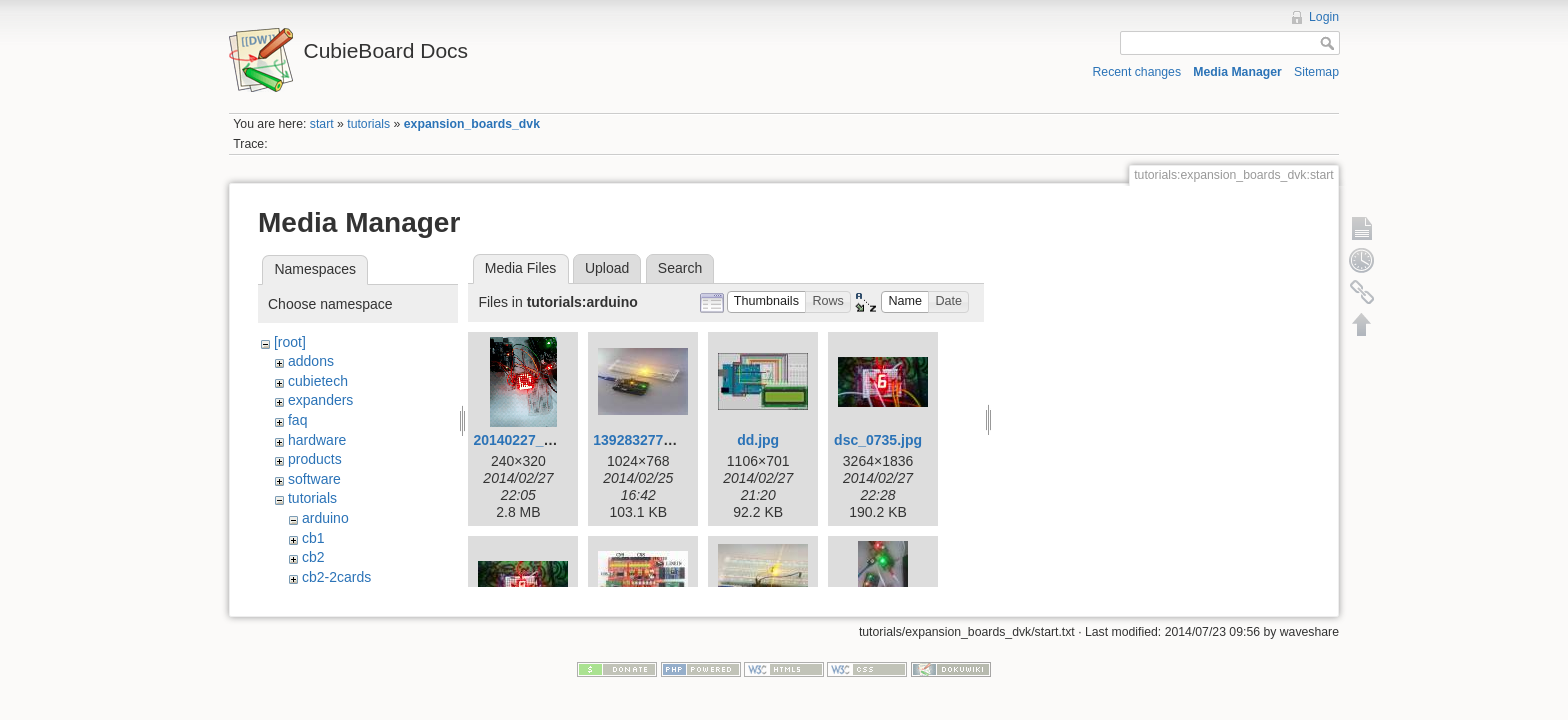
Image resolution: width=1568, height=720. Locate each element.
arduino (325, 518)
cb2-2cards (336, 577)
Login (1324, 17)
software (314, 479)
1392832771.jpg (644, 440)
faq (297, 420)
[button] (767, 302)
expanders (320, 400)
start (322, 124)
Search (680, 268)
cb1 (313, 538)
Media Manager (1237, 72)
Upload (607, 268)
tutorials (368, 124)
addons (311, 361)
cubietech (318, 381)
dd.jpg (758, 440)
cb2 (313, 557)
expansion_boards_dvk (472, 124)
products (315, 459)
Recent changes (1137, 72)
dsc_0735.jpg (878, 440)
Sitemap (1316, 72)
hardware (317, 440)
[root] (290, 342)
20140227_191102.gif (542, 440)
